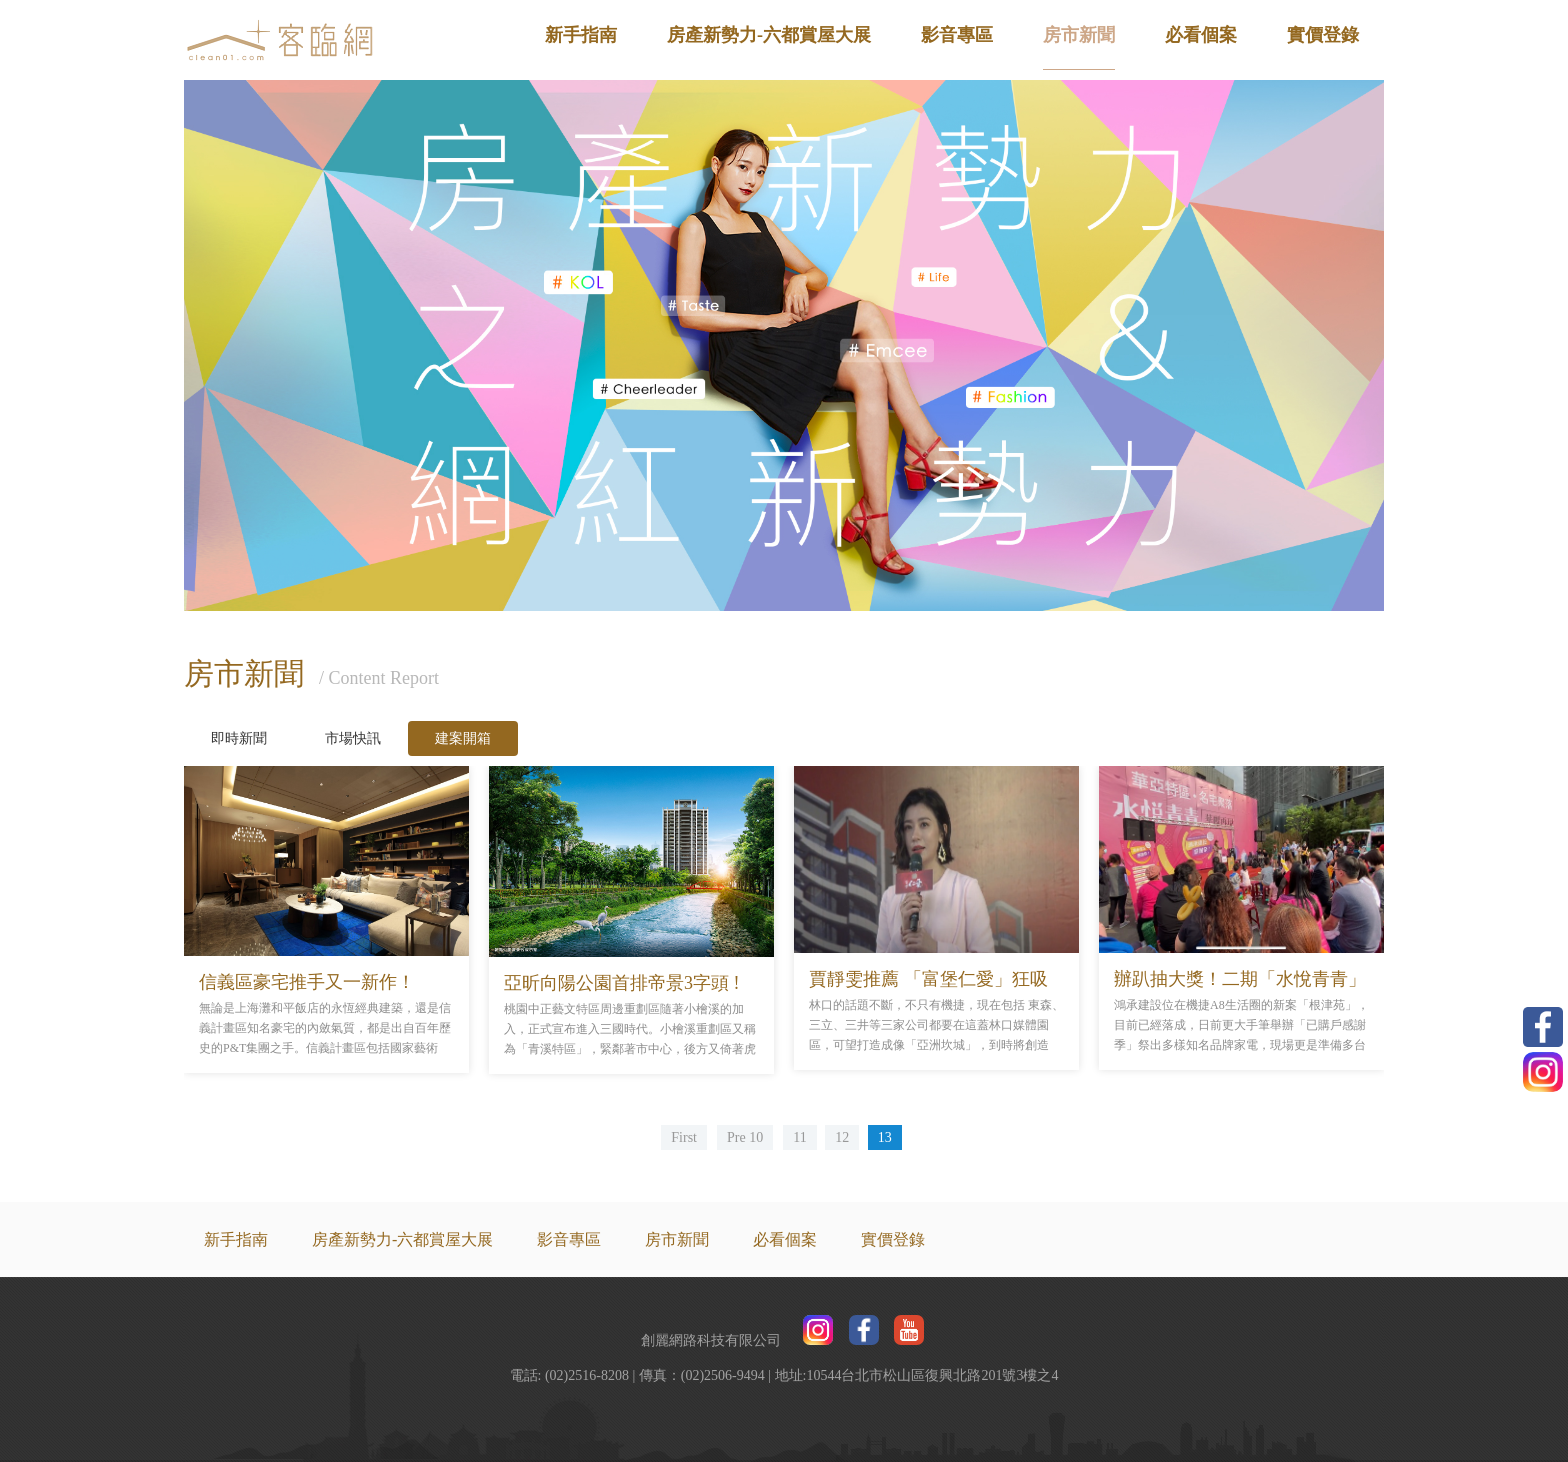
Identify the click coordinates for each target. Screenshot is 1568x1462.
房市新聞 (1079, 35)
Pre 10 (745, 1137)
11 (799, 1137)
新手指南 (581, 35)
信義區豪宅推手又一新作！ (307, 982)
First (684, 1137)
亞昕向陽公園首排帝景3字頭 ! (622, 983)
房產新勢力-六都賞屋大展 (769, 35)
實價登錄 (1323, 35)
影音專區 (957, 35)
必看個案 (1201, 35)
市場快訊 (353, 738)
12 (842, 1137)
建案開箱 (463, 738)
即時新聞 (239, 738)
